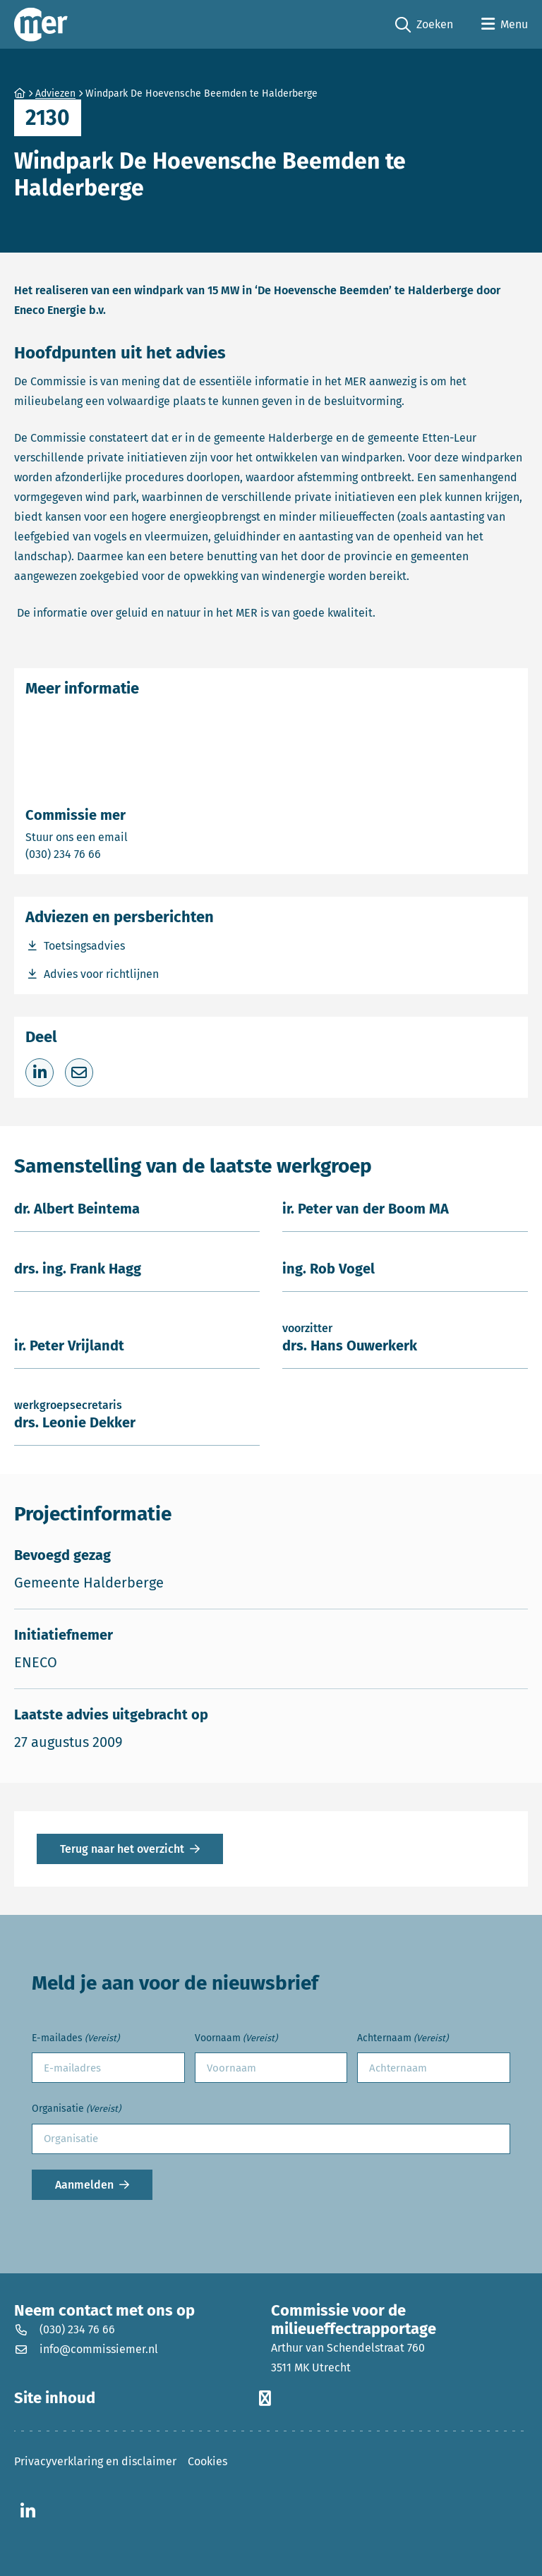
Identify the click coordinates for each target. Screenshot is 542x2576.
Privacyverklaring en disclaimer (95, 2461)
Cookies (207, 2461)
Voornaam (236, 2039)
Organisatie (76, 2109)
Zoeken (424, 25)
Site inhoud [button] (142, 2398)
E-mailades (75, 2039)
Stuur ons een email (132, 836)
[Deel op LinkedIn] (39, 1072)
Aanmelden (84, 2184)
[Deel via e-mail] (79, 1072)
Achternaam (402, 2039)
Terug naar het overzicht (122, 1849)
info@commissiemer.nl (86, 2349)
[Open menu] (504, 24)
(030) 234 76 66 (112, 853)
